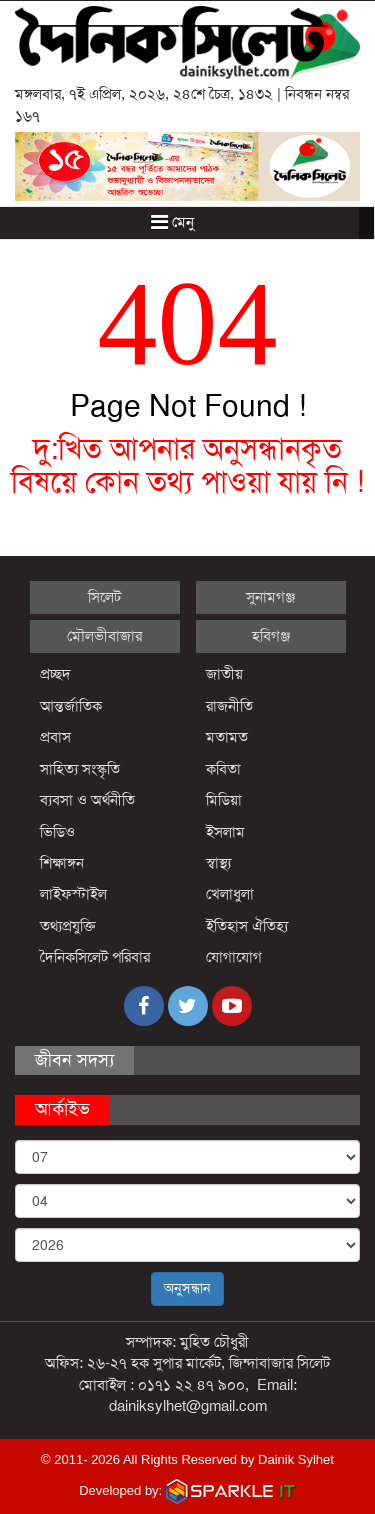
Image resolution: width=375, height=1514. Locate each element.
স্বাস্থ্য (218, 863)
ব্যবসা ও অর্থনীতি (87, 800)
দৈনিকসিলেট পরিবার (95, 957)
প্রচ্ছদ (55, 674)
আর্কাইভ (62, 1109)
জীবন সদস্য (74, 1060)
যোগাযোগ (234, 957)
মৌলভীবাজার (104, 636)
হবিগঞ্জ (271, 636)
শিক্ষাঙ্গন (62, 863)
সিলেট (104, 597)
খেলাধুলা (230, 894)
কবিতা (223, 769)
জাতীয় (224, 674)
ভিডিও (57, 832)
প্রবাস (55, 737)
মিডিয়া (224, 800)
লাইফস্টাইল (73, 894)
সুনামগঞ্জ (270, 597)
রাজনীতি (229, 706)
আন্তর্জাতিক (71, 706)
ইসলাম (225, 832)
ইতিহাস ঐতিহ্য (247, 926)
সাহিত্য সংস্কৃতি (80, 769)
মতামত (227, 737)
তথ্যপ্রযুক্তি (68, 926)
